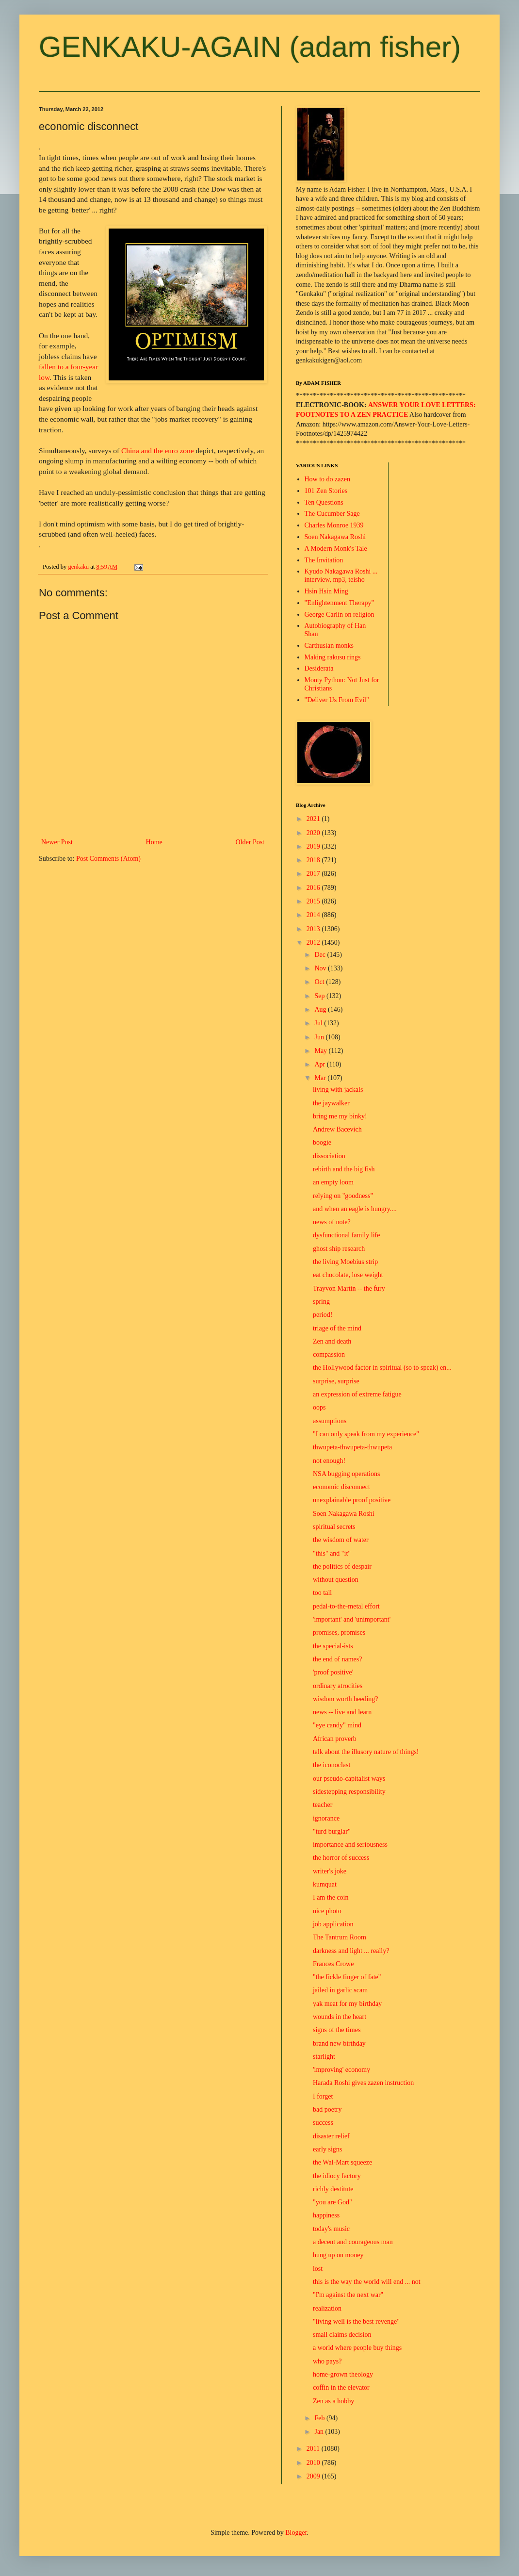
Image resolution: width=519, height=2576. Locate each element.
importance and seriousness (350, 1844)
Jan (319, 2431)
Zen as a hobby (333, 2401)
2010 (314, 2462)
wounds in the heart (339, 2016)
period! (322, 1314)
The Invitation (324, 560)
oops (319, 1407)
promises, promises (339, 1632)
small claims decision (342, 2334)
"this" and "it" (332, 1553)
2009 (314, 2476)
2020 (314, 833)
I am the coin (330, 1897)
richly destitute (333, 2189)
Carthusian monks (329, 645)
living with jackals (338, 1089)
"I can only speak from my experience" (366, 1434)
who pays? (327, 2361)
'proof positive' (333, 1672)
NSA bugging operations (346, 1473)
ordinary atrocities (337, 1686)
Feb (320, 2418)
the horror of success (341, 1857)
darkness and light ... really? (351, 1950)
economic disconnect (341, 1487)
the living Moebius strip (345, 1261)
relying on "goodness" (343, 1195)
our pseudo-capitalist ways (349, 1778)
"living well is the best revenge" (356, 2321)
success (323, 2122)
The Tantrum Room (339, 1937)
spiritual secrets (334, 1526)
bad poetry (327, 2109)
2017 (314, 873)
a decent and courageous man (353, 2242)
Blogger (296, 2532)
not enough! (329, 1460)
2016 (314, 887)
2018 (314, 860)
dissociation (329, 1156)
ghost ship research (339, 1248)
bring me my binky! (340, 1116)
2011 (314, 2448)
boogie (322, 1142)
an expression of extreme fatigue (357, 1394)
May (321, 1050)
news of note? (332, 1222)
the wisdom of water (341, 1539)
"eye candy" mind (337, 1725)
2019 (314, 846)
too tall (322, 1592)
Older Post (250, 842)
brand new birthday (339, 2043)
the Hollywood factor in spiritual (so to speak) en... (382, 1367)
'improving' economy (341, 2069)
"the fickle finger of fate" (347, 1977)
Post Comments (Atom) (108, 858)
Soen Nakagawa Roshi (335, 537)
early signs (327, 2149)
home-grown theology (343, 2374)
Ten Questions (324, 502)
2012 (314, 942)
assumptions (329, 1421)
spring (321, 1301)
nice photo (327, 1911)
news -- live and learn (342, 1712)
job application (333, 1924)
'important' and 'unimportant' (351, 1619)
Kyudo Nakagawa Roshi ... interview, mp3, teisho (341, 575)
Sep (320, 996)
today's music (331, 2228)
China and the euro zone (157, 450)
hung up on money (338, 2255)
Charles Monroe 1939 (334, 525)
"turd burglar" (332, 1831)
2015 (314, 901)
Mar (320, 1078)
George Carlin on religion (339, 614)
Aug (321, 1009)
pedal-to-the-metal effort (346, 1606)
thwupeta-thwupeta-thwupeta (352, 1447)
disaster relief (331, 2136)
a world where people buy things (357, 2347)
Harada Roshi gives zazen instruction (363, 2082)
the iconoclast (331, 1765)
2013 (314, 929)
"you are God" (332, 2202)
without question (335, 1579)
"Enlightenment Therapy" (339, 603)
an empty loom (333, 1182)
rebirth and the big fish (344, 1169)
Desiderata (319, 668)
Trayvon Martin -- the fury (349, 1288)
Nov (321, 968)
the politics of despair (342, 1566)
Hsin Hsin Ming (326, 591)
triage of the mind (337, 1328)
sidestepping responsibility (349, 1791)
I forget (323, 2096)
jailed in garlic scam (340, 1990)
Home (154, 842)
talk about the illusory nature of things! (366, 1752)
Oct (320, 981)
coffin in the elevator (341, 2387)
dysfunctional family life (346, 1235)
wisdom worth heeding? (345, 1699)
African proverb (335, 1738)
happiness (326, 2215)
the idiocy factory (337, 2176)
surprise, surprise (336, 1381)
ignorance (326, 1818)
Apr (320, 1064)
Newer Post (57, 842)
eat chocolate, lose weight (348, 1275)
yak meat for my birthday (347, 2003)
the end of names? (337, 1659)
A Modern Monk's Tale (336, 548)
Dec (320, 954)
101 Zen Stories (326, 490)
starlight (324, 2056)
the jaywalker (331, 1103)
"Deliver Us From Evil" (337, 700)
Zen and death (332, 1341)
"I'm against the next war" (348, 2294)
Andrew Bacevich (337, 1129)
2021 (314, 818)
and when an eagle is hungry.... (355, 1209)
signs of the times (336, 2030)
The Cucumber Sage (332, 513)
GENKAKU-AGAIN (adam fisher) (250, 47)
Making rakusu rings (333, 657)
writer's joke (329, 1871)
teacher (322, 1804)
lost (318, 2268)
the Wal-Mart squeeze (342, 2162)
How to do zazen (327, 479)
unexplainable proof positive (351, 1500)
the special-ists (333, 1646)
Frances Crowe (333, 1964)
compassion (329, 1354)
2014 (314, 915)
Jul (319, 1023)
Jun (319, 1037)
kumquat (325, 1884)
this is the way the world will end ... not (367, 2281)
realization (327, 2308)
